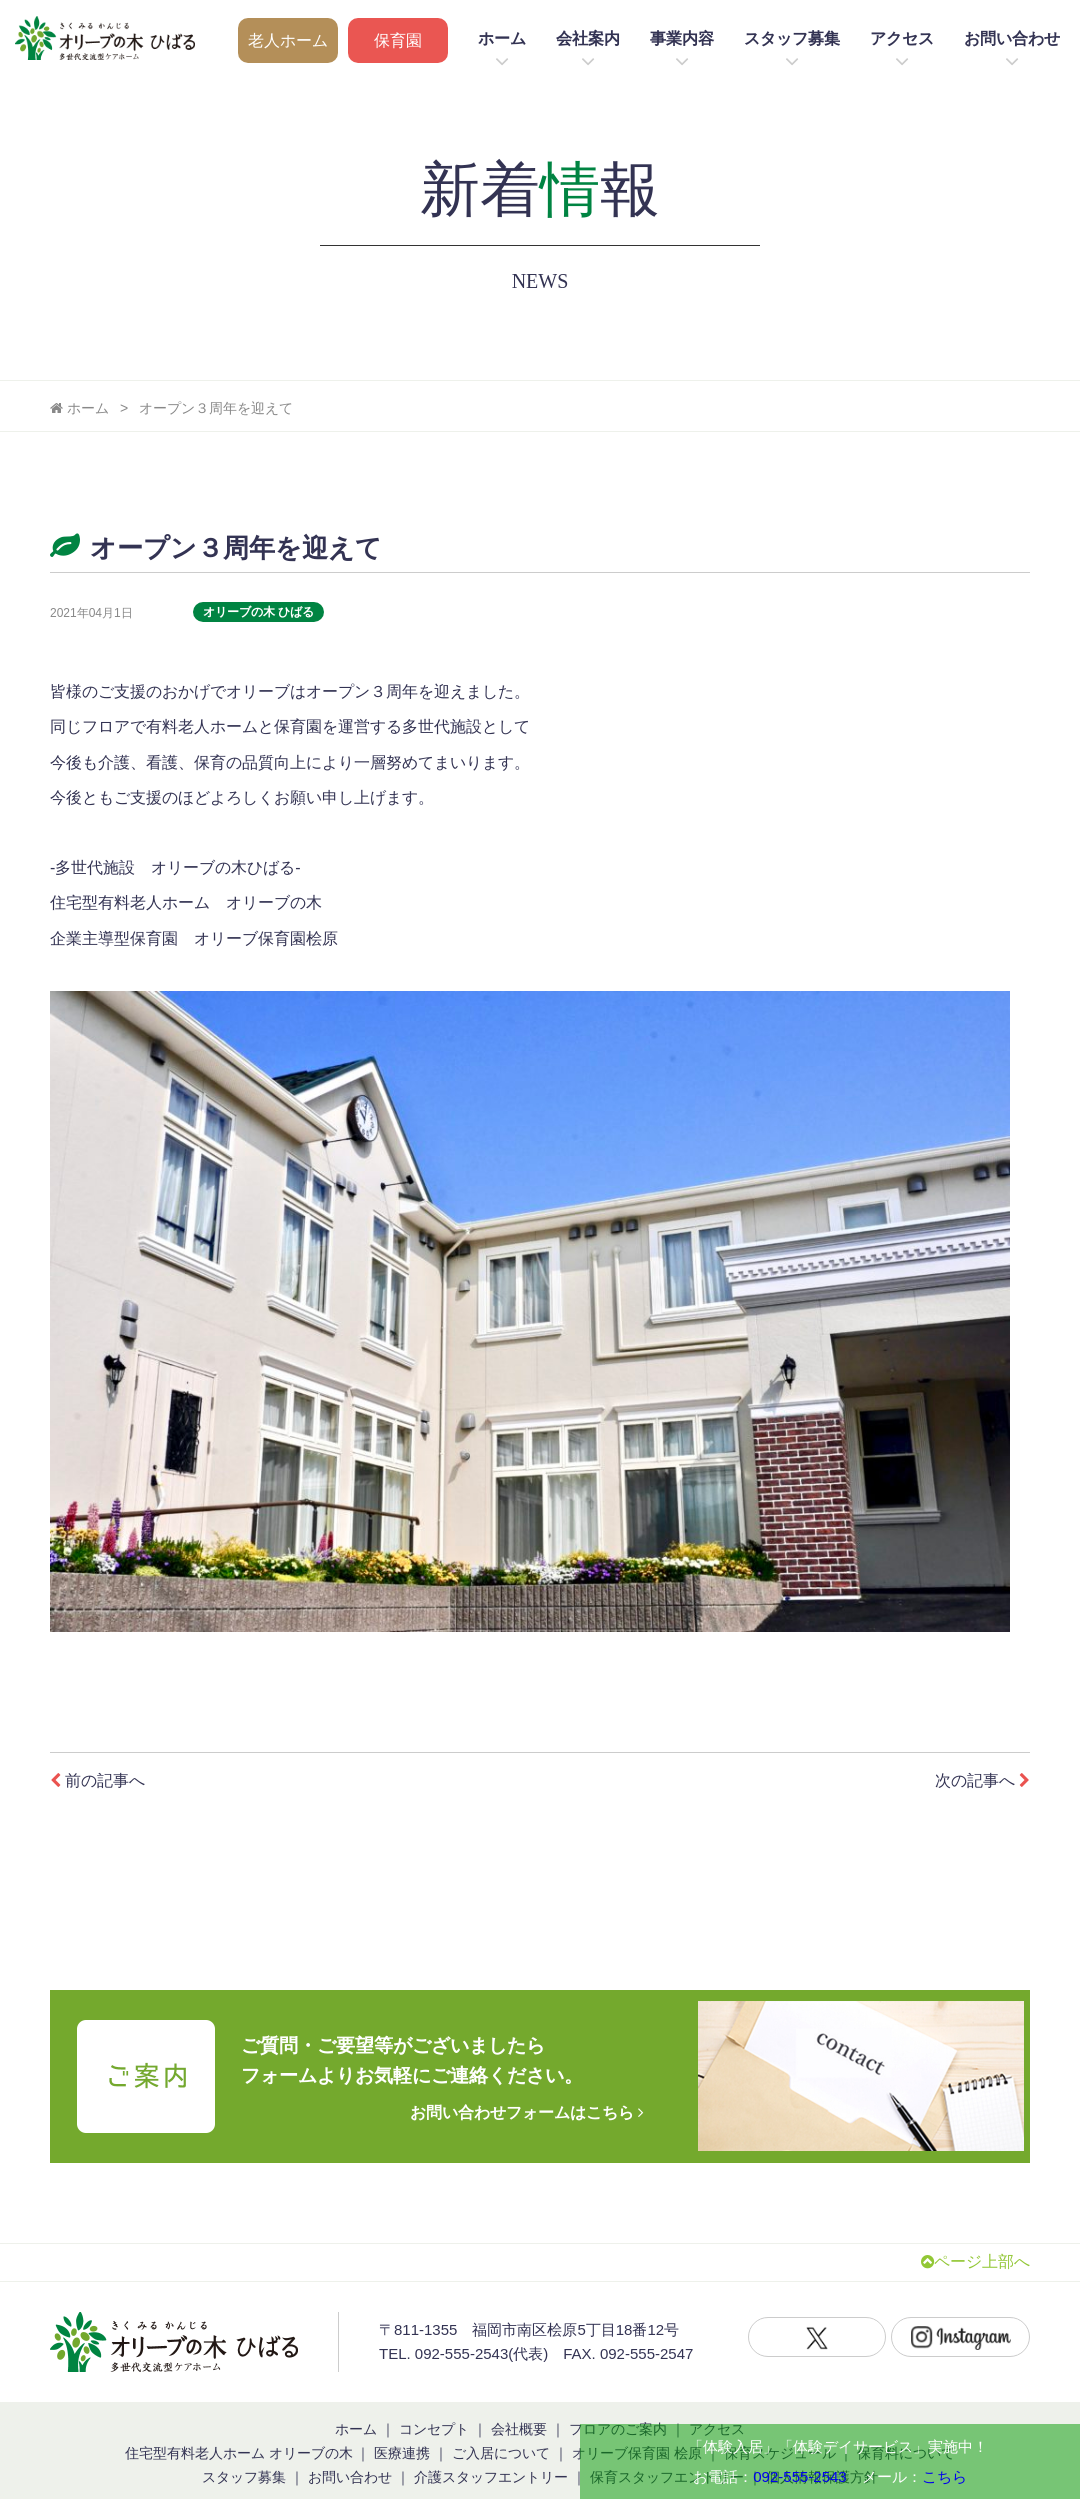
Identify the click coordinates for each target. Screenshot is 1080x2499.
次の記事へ (982, 1780)
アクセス (902, 38)
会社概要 (519, 2404)
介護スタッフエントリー (491, 2452)
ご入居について (501, 2428)
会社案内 (588, 38)
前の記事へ (97, 1780)
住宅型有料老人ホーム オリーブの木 (239, 2428)
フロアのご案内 (618, 2404)
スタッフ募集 (792, 38)
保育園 (398, 40)
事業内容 (682, 38)
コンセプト (434, 2404)
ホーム (502, 38)
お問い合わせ (1012, 38)
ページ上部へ (975, 2237)
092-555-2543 (799, 2476)
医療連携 (402, 2428)
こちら (944, 2476)
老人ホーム (288, 40)
